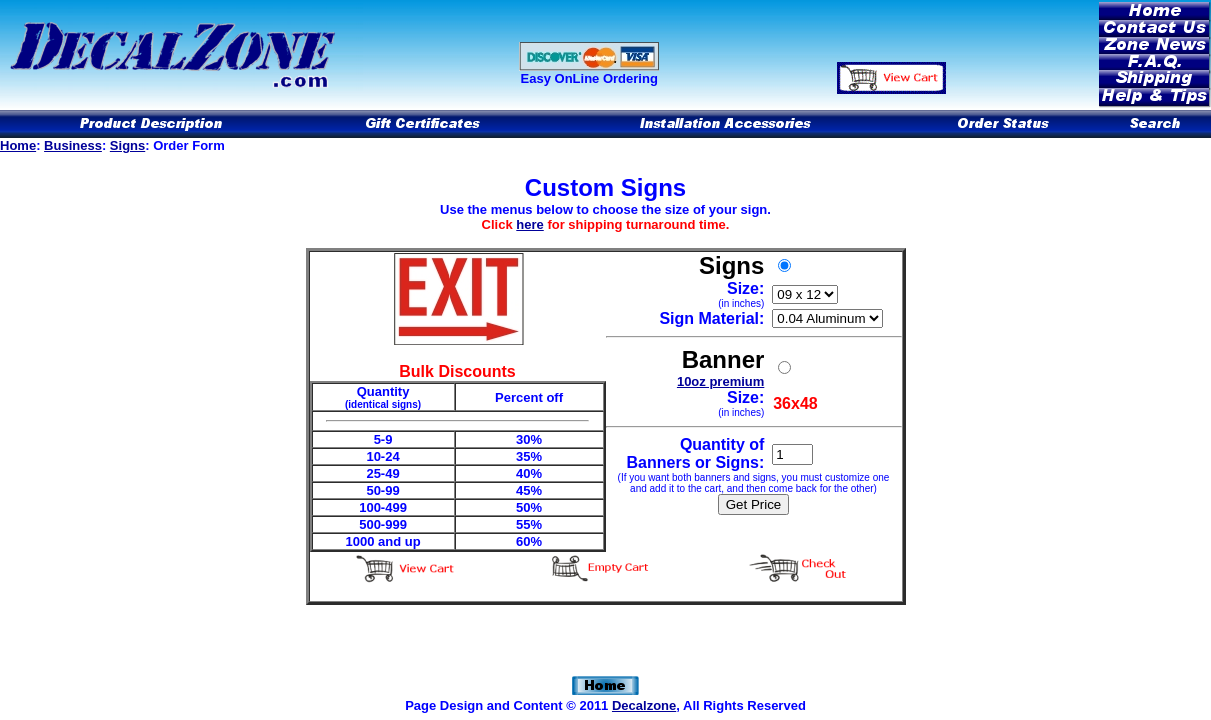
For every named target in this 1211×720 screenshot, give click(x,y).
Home (18, 145)
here (529, 224)
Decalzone (644, 705)
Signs (127, 145)
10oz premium (720, 381)
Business (73, 145)
